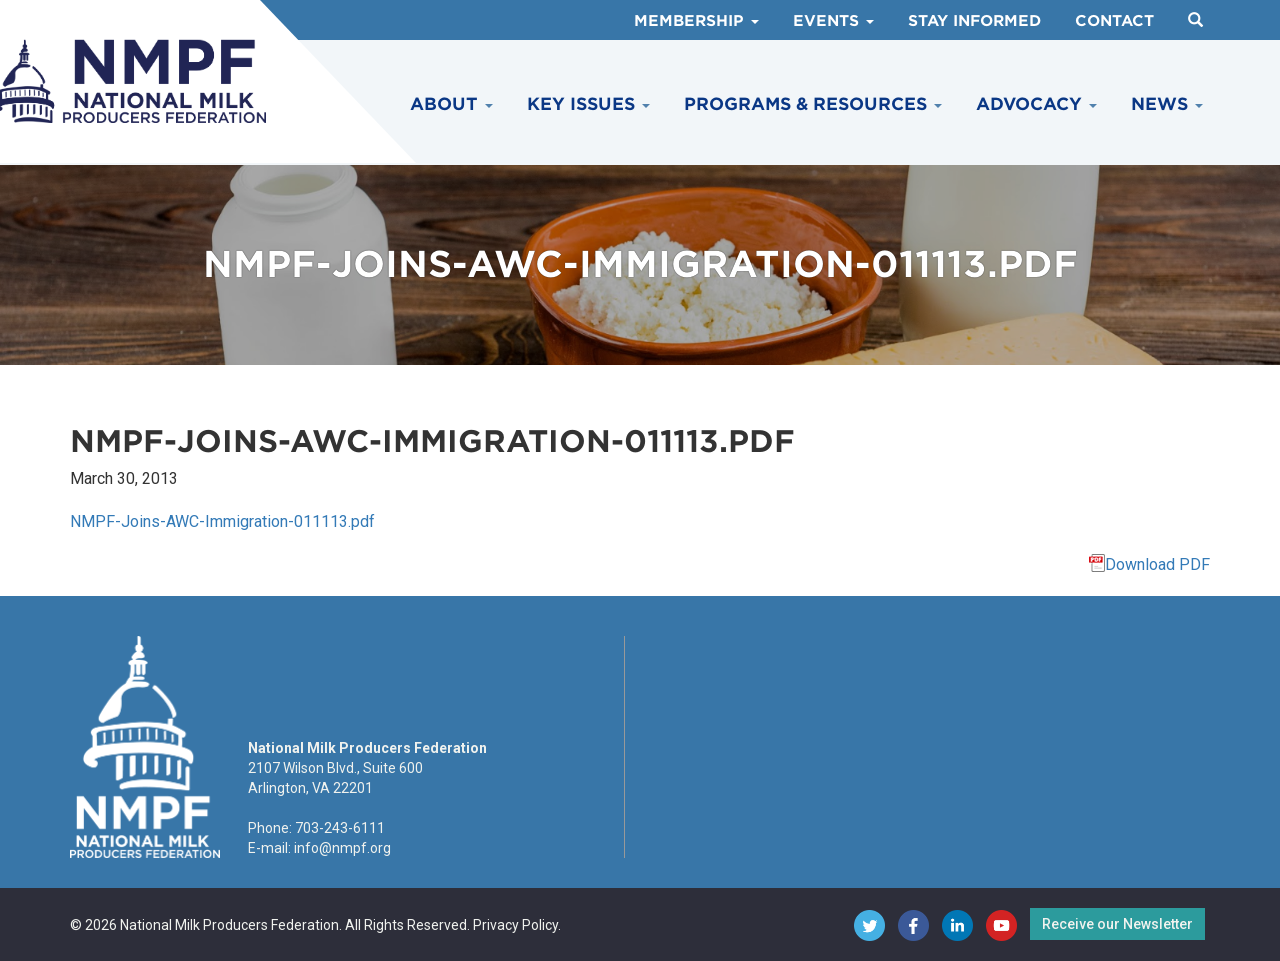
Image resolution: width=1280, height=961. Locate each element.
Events (833, 21)
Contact (1114, 21)
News (1167, 104)
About (451, 104)
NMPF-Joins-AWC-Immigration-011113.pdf (222, 521)
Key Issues (588, 104)
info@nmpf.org (342, 848)
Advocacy (1036, 104)
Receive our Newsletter (1117, 924)
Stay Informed (974, 21)
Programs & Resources (813, 104)
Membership (696, 21)
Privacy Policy (515, 925)
